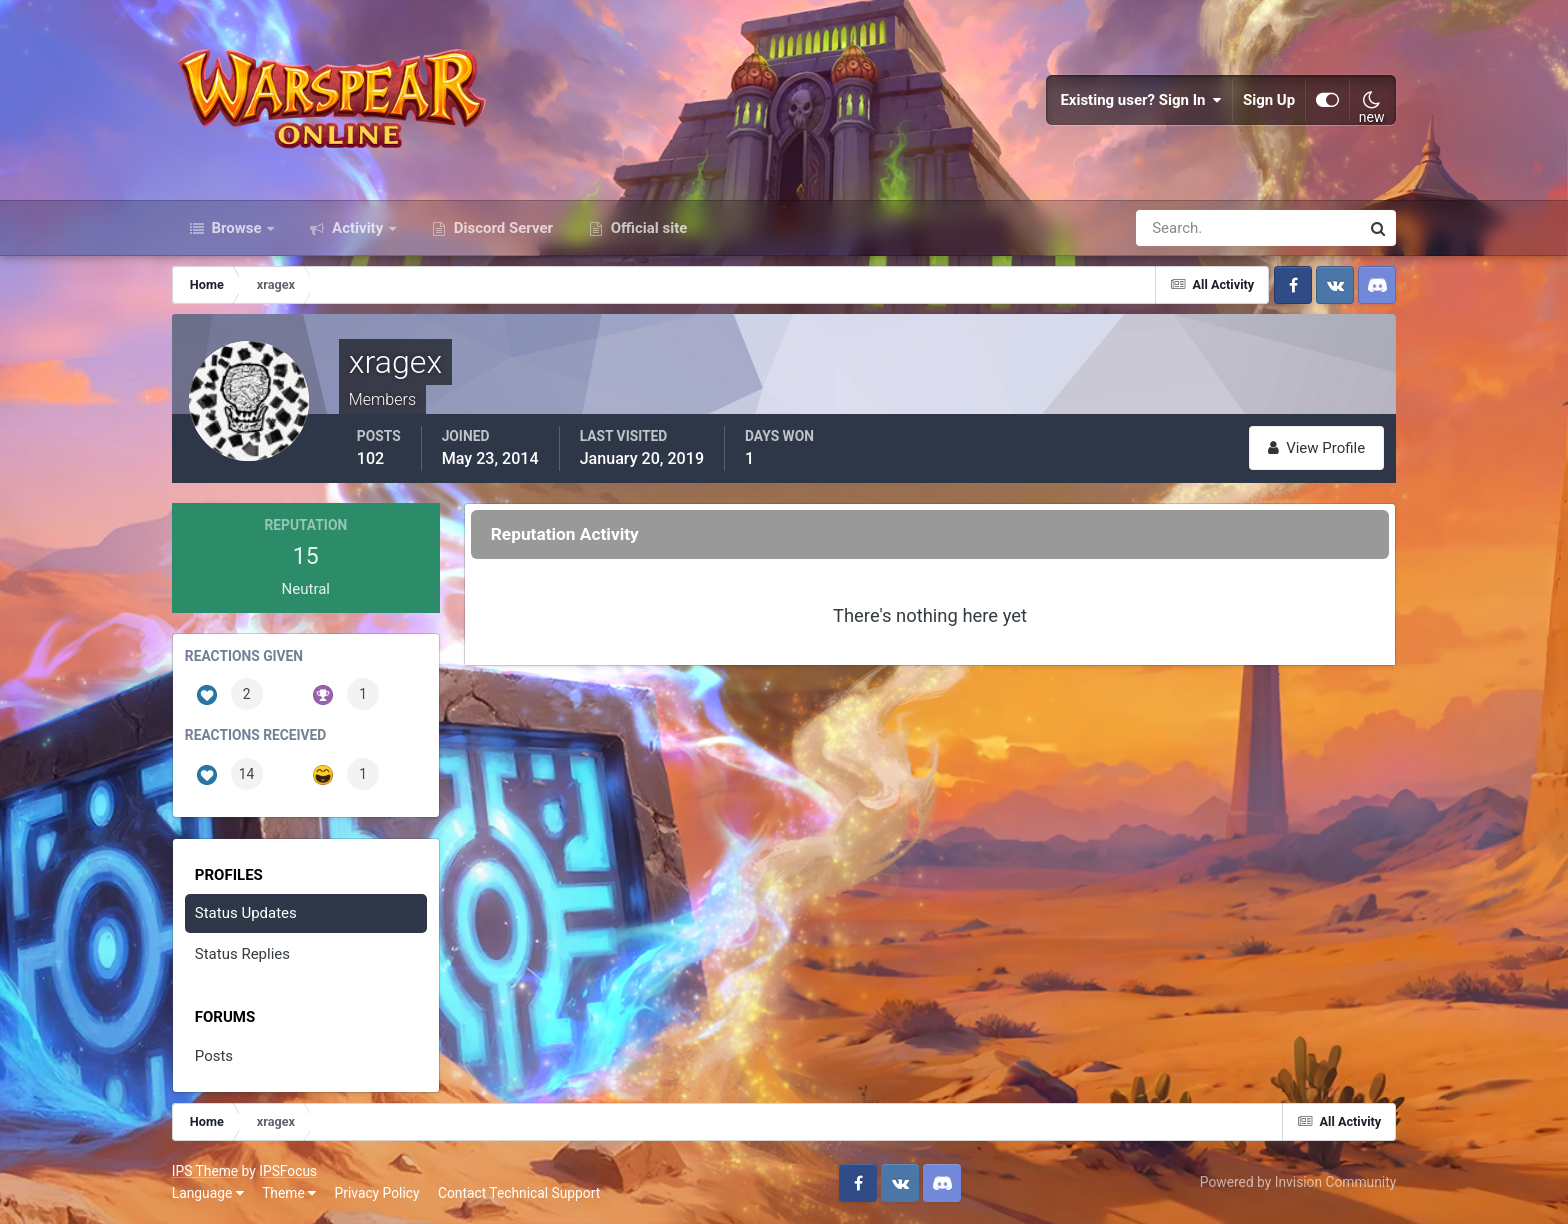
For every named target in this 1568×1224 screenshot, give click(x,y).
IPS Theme (205, 1171)
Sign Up (1269, 100)
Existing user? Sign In (1141, 100)
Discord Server (501, 228)
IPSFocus (288, 1171)
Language (208, 1193)
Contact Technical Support (519, 1193)
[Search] (1179, 228)
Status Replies (242, 954)
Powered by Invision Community (1298, 1182)
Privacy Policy (377, 1193)
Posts (214, 1056)
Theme (289, 1193)
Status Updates (246, 913)
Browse (237, 228)
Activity (357, 228)
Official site (647, 228)
